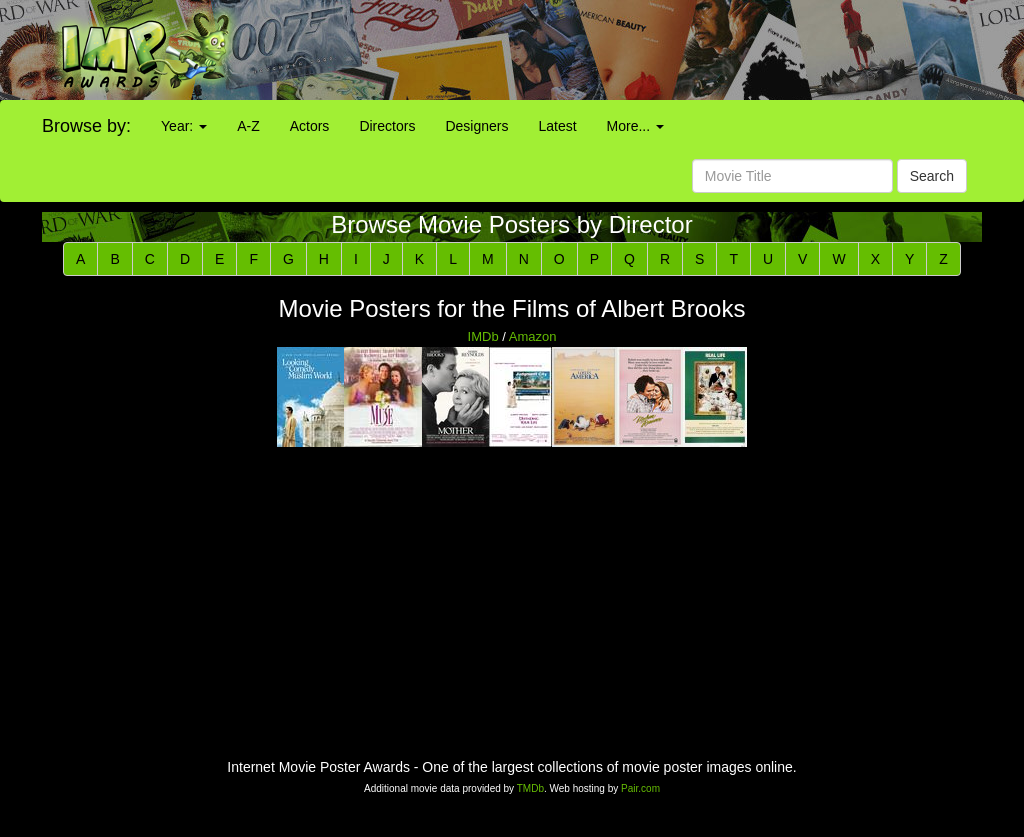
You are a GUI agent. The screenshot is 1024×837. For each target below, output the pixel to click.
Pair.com (640, 788)
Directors (387, 126)
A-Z (248, 126)
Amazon (533, 336)
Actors (310, 126)
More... (635, 126)
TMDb (530, 788)
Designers (476, 126)
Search (932, 176)
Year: (184, 126)
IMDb (483, 336)
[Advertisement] (640, 50)
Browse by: (86, 126)
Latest (557, 126)
